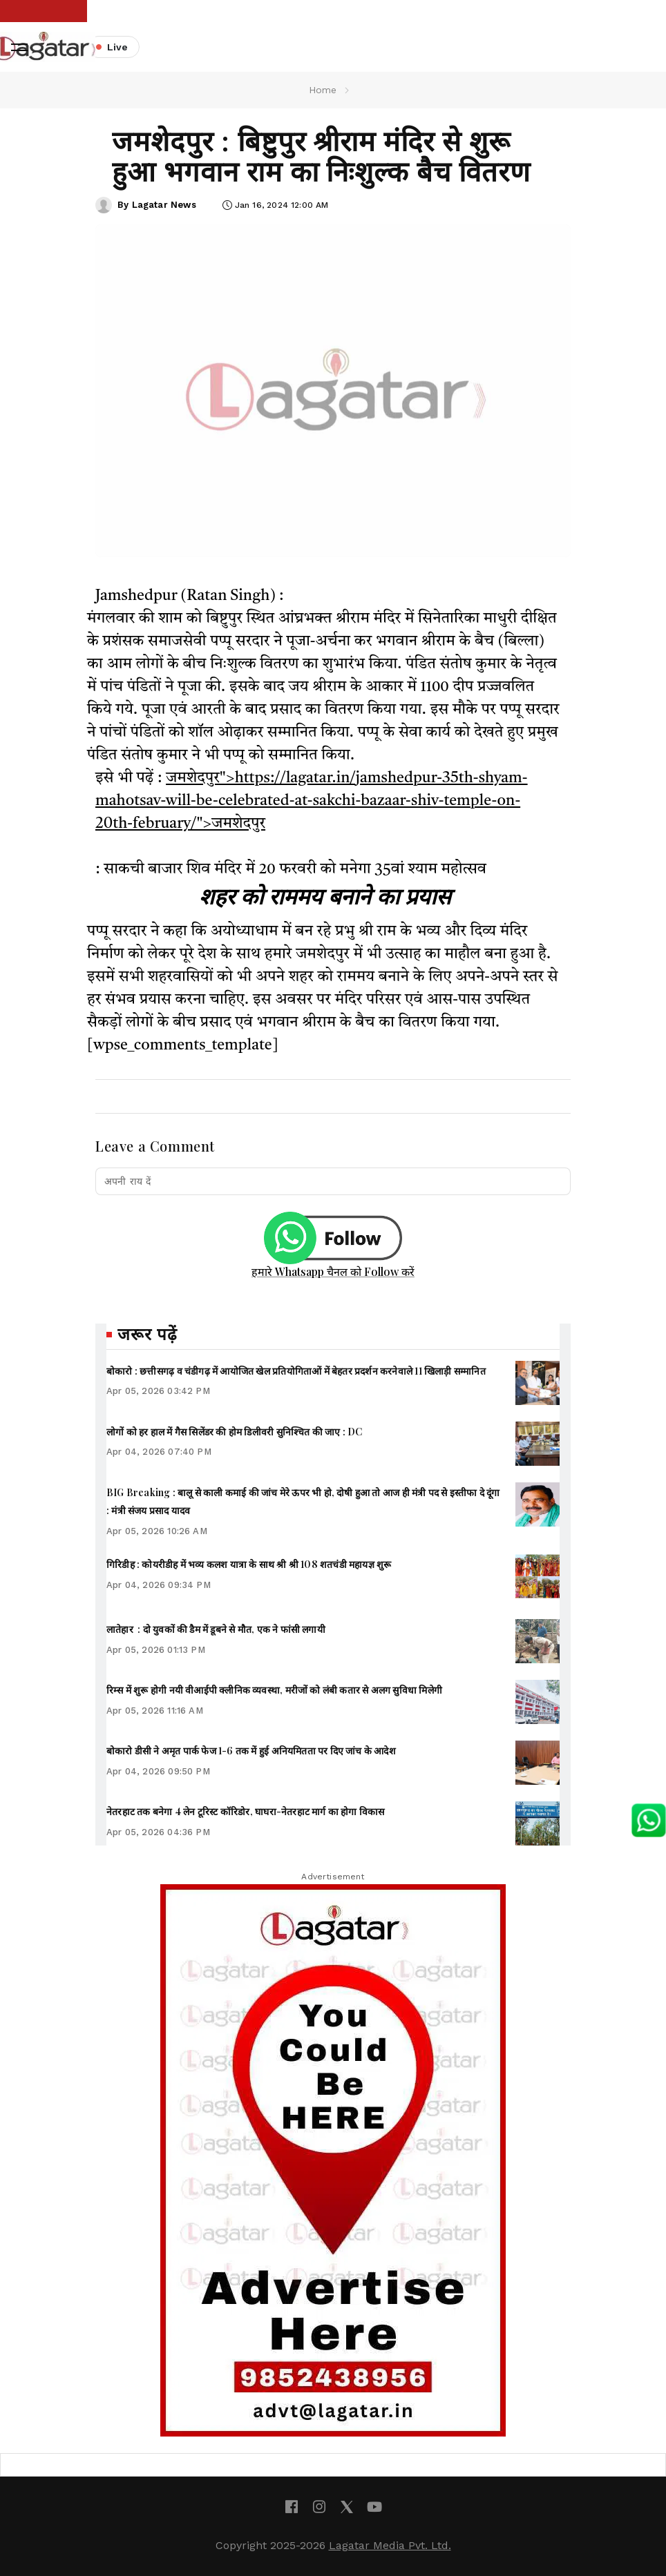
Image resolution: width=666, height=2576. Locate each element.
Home (323, 89)
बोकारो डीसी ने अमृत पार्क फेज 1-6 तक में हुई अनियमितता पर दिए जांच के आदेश (251, 1750)
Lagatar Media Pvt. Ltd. (390, 2545)
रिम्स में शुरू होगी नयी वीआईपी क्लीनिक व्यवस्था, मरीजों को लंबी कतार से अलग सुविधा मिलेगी (274, 1689)
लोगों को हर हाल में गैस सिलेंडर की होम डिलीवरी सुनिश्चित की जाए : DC (234, 1431)
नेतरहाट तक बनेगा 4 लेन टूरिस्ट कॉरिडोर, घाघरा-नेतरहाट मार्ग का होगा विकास (245, 1811)
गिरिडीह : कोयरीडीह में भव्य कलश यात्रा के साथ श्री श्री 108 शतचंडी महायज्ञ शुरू (249, 1564)
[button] (19, 47)
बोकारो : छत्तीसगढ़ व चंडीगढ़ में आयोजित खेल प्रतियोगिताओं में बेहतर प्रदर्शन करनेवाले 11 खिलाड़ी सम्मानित (296, 1370)
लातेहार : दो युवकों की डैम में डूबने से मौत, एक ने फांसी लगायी (215, 1629)
